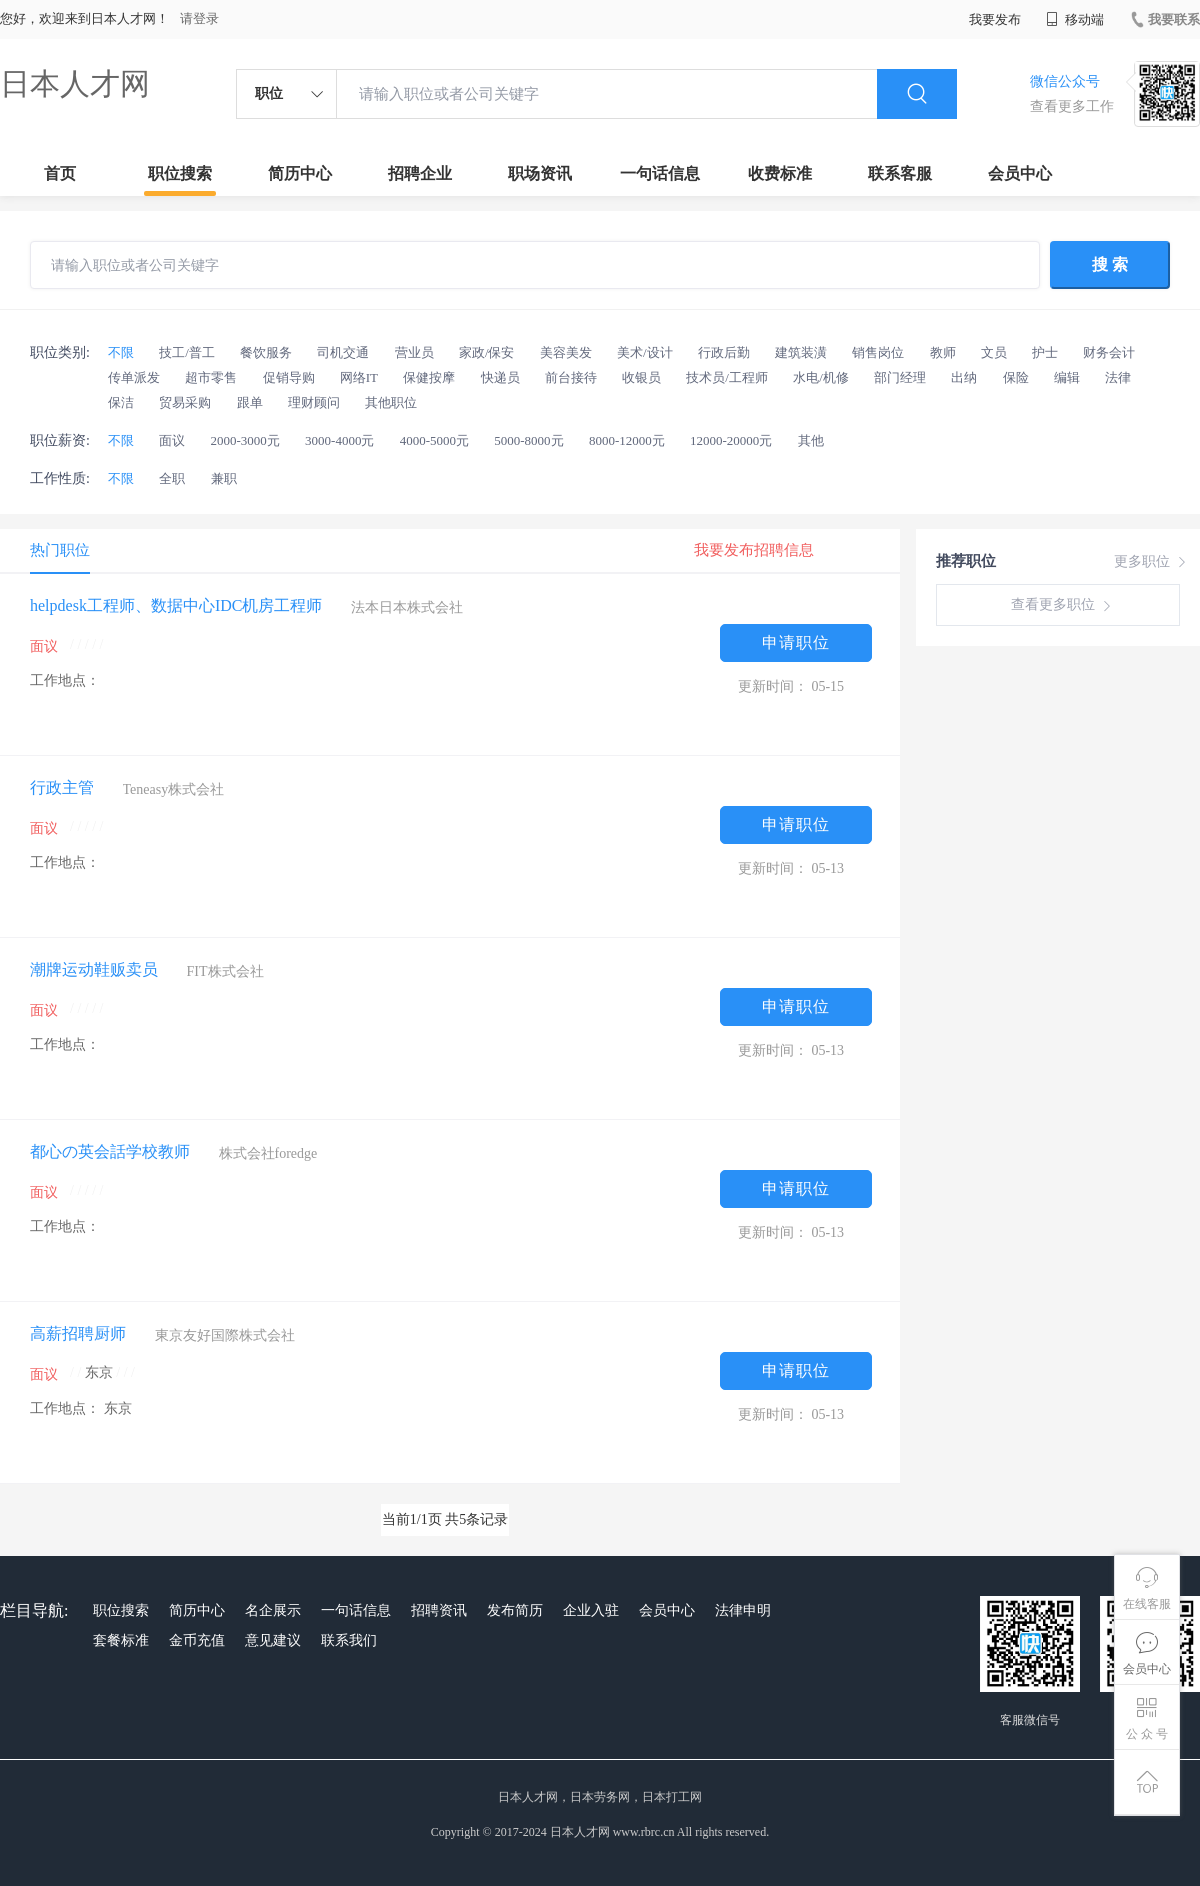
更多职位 (1152, 562)
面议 (172, 440)
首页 (60, 173)
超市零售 (211, 377)
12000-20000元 (731, 440)
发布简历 (515, 1610)
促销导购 (289, 377)
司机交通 (343, 352)
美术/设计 (645, 352)
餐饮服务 (266, 352)
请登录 (199, 18)
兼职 (224, 478)
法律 (1118, 377)
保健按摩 (429, 377)
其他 (811, 440)
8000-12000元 (627, 440)
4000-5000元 (434, 440)
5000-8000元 (528, 440)
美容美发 (566, 352)
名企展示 (273, 1610)
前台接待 (571, 377)
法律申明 (743, 1610)
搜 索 (1110, 264)
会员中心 (1020, 173)
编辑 (1067, 377)
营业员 (414, 352)
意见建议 (273, 1640)
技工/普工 (187, 352)
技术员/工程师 (727, 377)
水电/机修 (821, 377)
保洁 (121, 402)
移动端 (1075, 19)
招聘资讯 (439, 1610)
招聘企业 (420, 173)
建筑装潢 (801, 352)
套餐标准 (121, 1640)
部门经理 (900, 377)
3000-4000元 (339, 440)
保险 (1016, 377)
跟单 (250, 402)
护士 (1045, 352)
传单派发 (134, 377)
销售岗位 (878, 352)
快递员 (500, 377)
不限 (121, 352)
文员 (994, 352)
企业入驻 (591, 1610)
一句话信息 (660, 173)
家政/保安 (487, 352)
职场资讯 (540, 173)
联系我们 (349, 1640)
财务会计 (1109, 352)
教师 (943, 352)
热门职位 (60, 550)
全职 (172, 478)
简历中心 (300, 173)
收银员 (641, 377)
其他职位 (391, 402)
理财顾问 (314, 402)
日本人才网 (75, 83)
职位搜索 (180, 173)
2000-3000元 (245, 440)
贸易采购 (185, 402)
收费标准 (780, 173)
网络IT (359, 377)
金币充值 (197, 1640)
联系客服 (900, 173)
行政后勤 (724, 352)
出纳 (964, 377)
